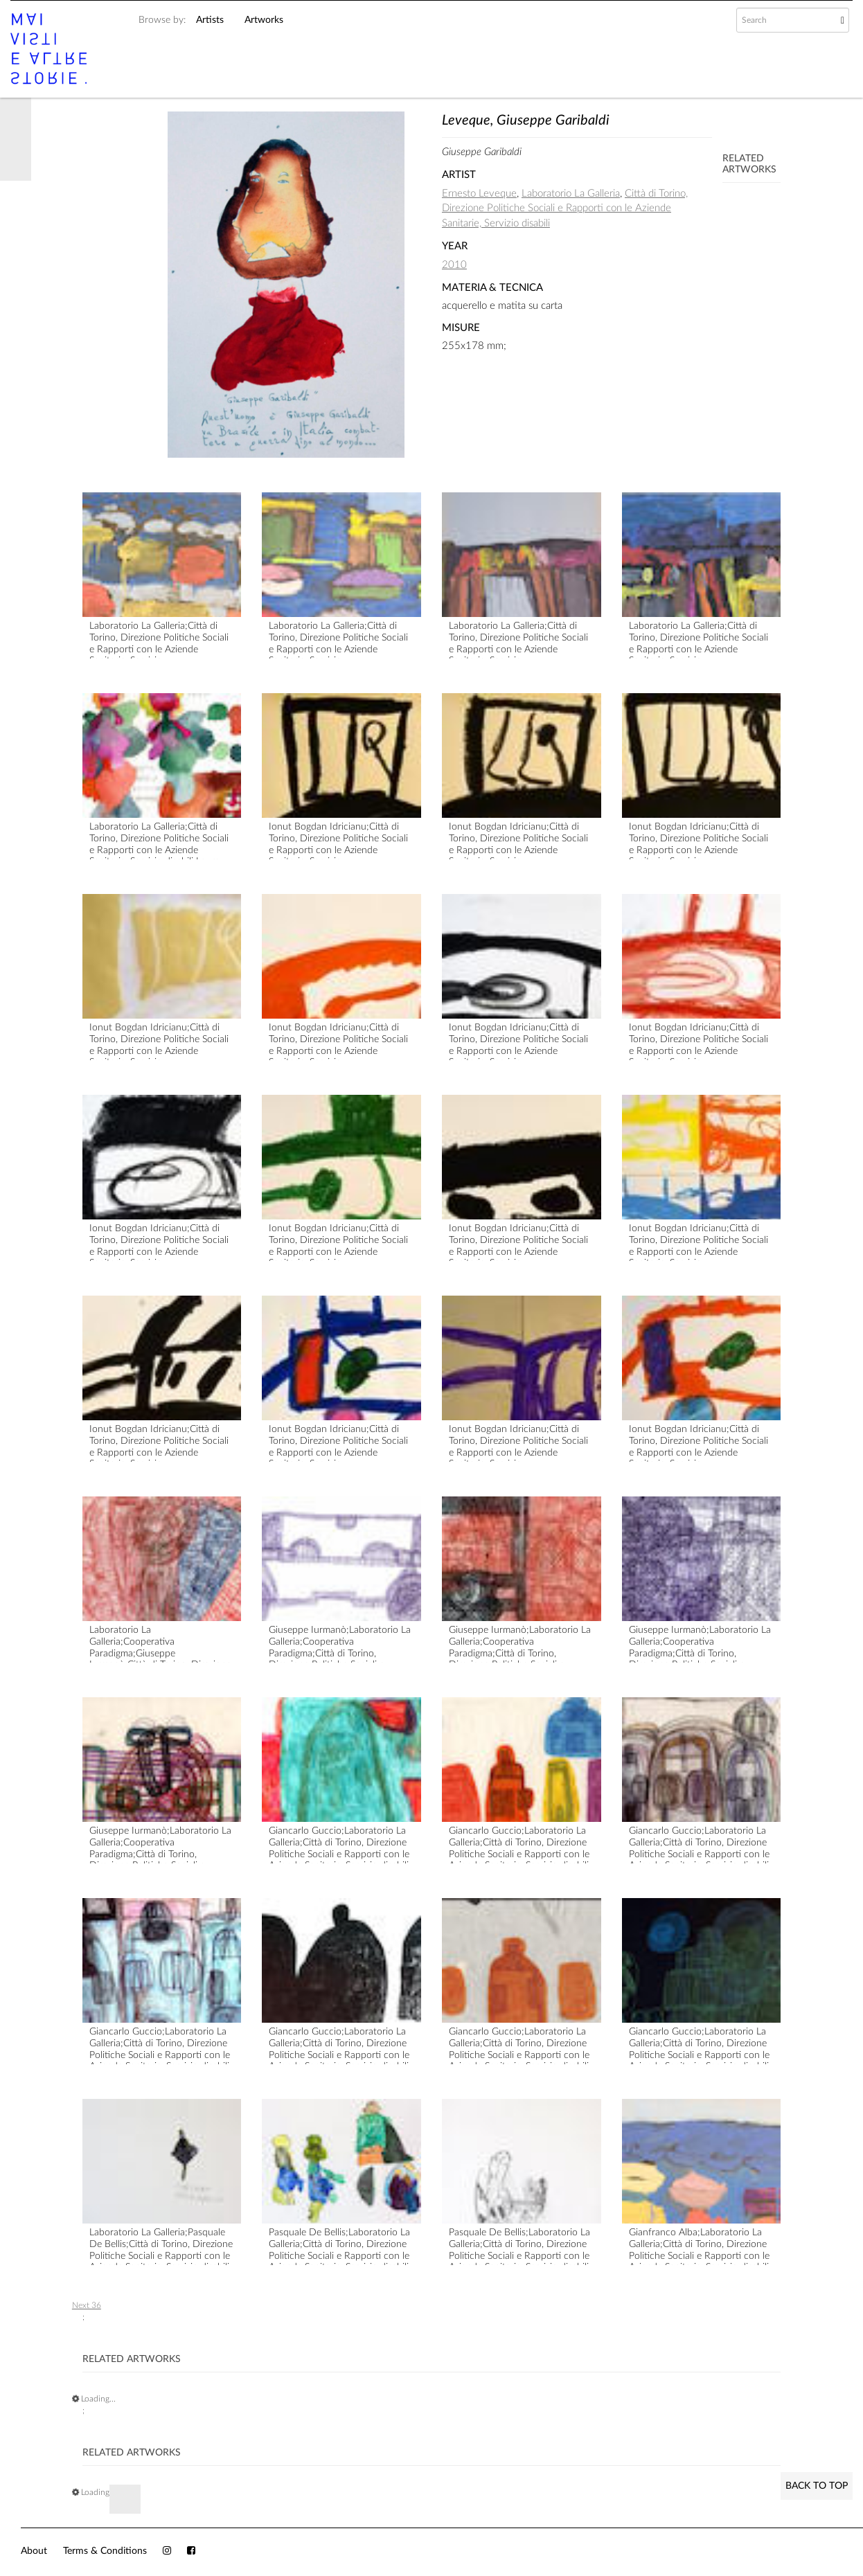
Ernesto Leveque (479, 193)
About (34, 2551)
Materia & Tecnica (492, 288)
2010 (454, 265)
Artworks (263, 20)
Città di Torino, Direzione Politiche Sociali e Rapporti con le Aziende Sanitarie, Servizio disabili (565, 208)
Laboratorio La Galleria (571, 193)
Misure (461, 328)
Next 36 (86, 2305)
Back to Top (816, 2486)
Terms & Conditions (105, 2551)
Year (455, 246)
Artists (210, 20)
